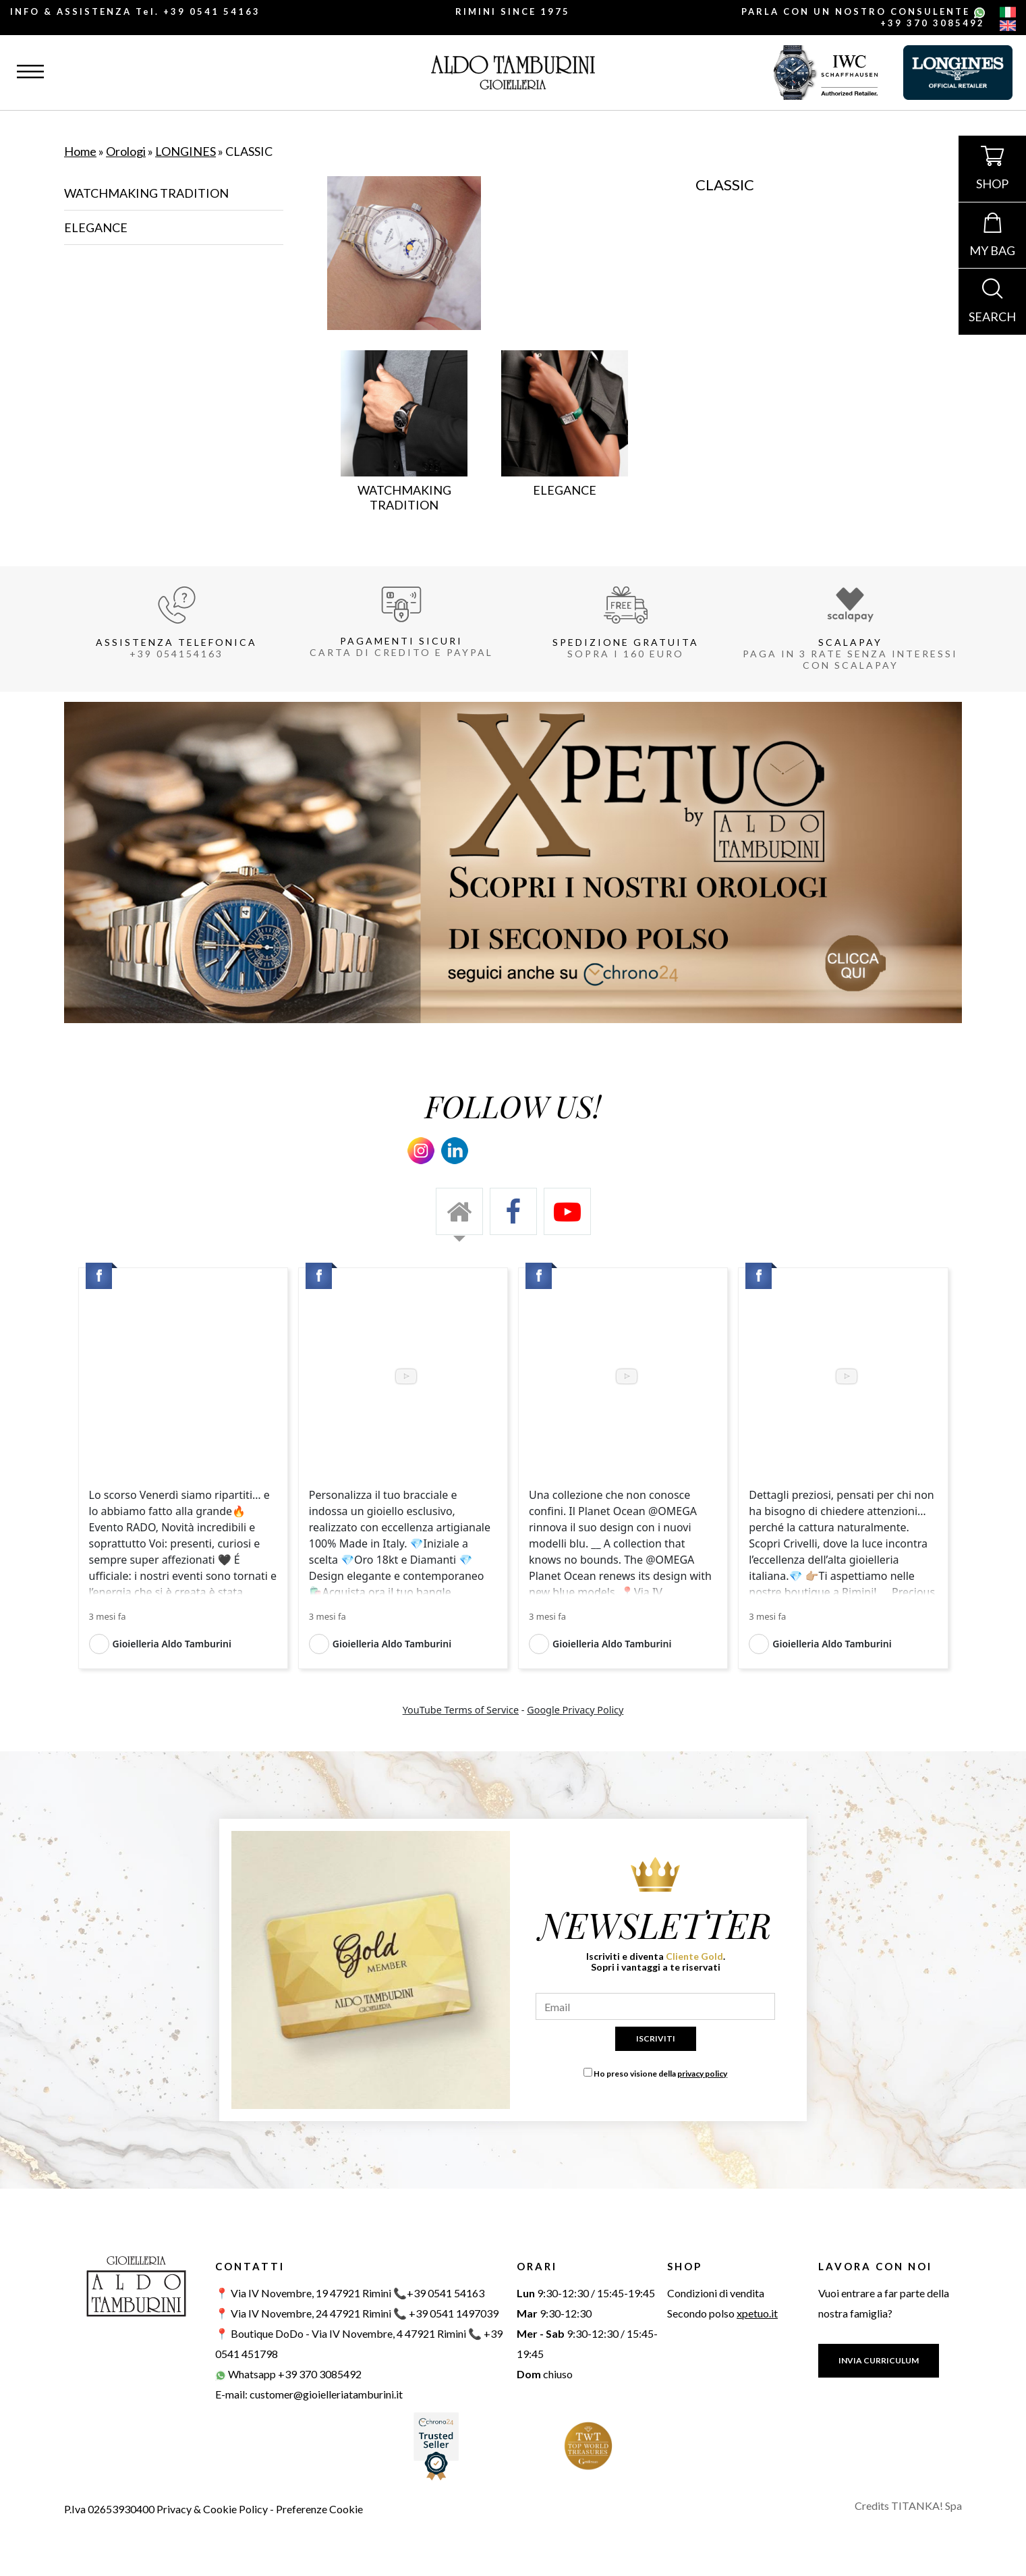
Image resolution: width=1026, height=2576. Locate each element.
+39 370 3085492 (932, 23)
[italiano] (1008, 13)
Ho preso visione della (660, 2074)
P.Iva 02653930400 (109, 2508)
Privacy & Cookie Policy (212, 2508)
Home (80, 151)
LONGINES (185, 151)
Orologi (126, 151)
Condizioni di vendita (715, 2292)
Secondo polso (722, 2313)
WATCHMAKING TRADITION (146, 193)
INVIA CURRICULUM (878, 2360)
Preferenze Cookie (319, 2508)
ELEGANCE (95, 227)
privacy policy (702, 2073)
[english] (1008, 26)
